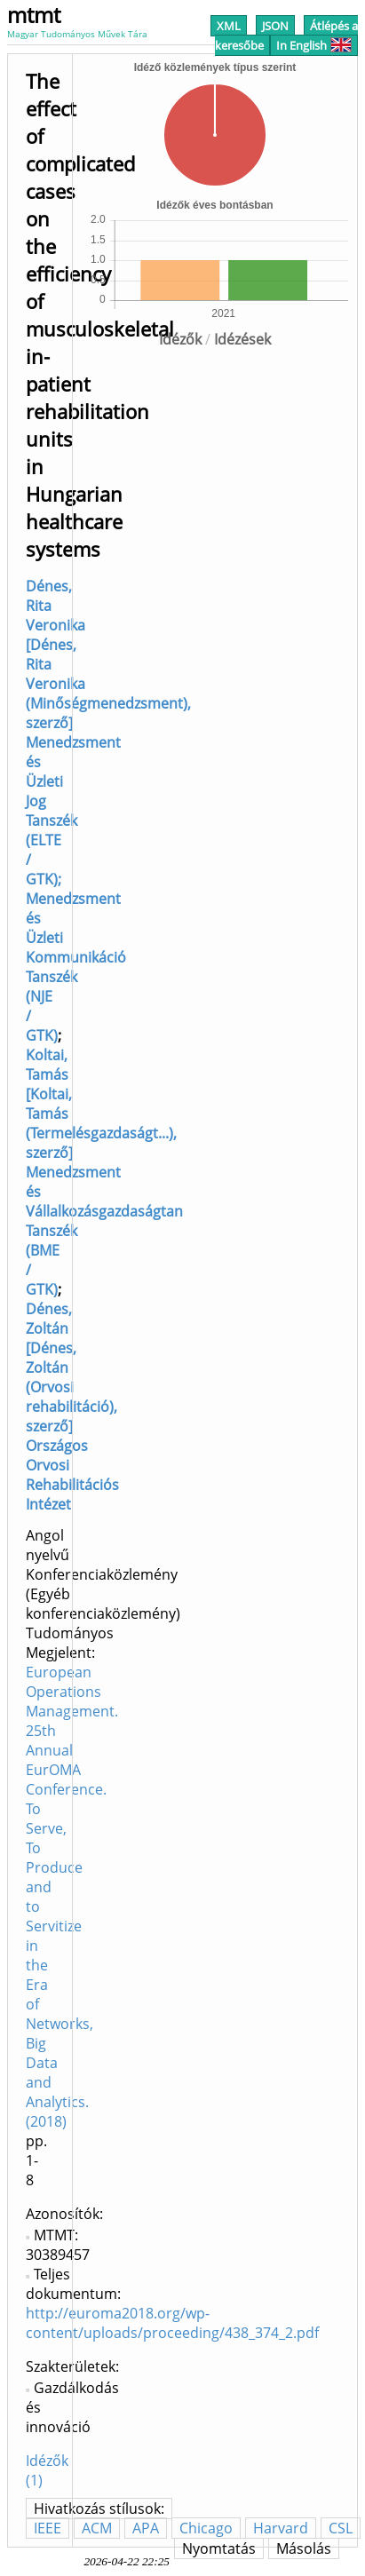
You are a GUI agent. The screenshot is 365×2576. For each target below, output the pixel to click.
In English (314, 45)
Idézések (242, 339)
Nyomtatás (219, 2548)
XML (229, 26)
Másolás (303, 2548)
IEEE (47, 2528)
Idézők (180, 339)
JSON (275, 26)
